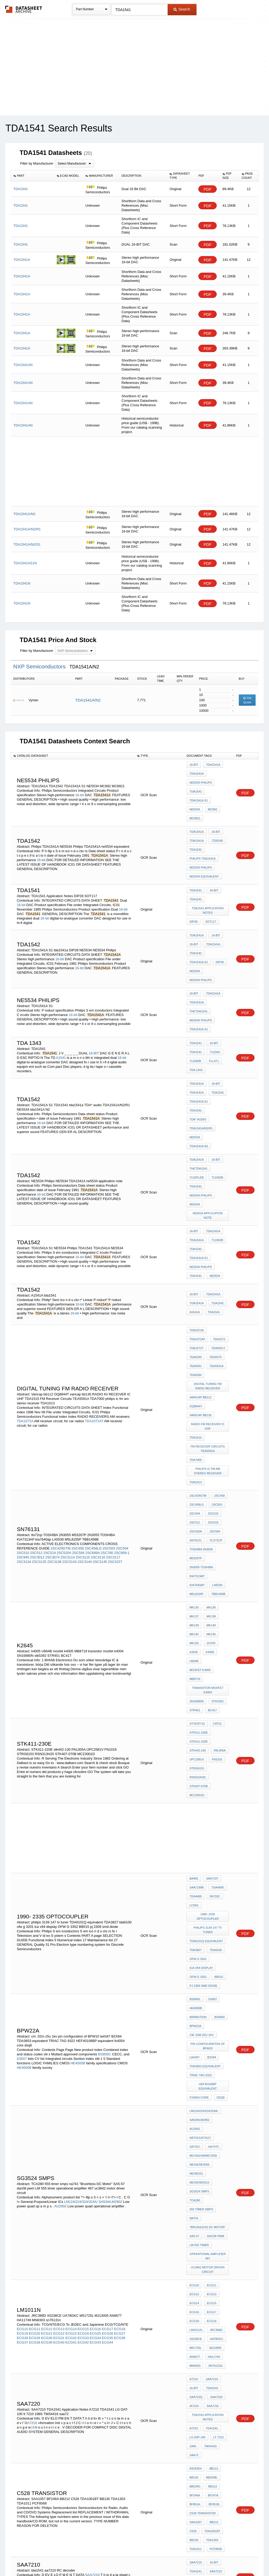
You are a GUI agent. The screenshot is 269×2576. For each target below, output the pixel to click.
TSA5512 (214, 2225)
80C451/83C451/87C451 (205, 2380)
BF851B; (213, 2127)
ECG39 (47, 1999)
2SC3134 (24, 1397)
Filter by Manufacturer (36, 163)
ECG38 (34, 1999)
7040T (208, 2456)
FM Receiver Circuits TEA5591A (208, 1302)
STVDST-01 (197, 1518)
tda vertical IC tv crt (207, 2289)
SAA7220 (215, 2040)
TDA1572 (195, 1220)
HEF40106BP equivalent (207, 1805)
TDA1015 (214, 2354)
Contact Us (212, 2558)
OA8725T (81, 2273)
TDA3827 (195, 1703)
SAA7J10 (211, 2047)
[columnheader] (32, 175)
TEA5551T (196, 1227)
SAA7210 (210, 2026)
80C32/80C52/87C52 (202, 2373)
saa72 (193, 2087)
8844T (193, 2449)
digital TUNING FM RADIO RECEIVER (208, 1250)
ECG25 (95, 1990)
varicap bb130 (200, 1274)
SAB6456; (72, 2264)
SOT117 (209, 888)
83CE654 (195, 2099)
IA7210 (194, 2047)
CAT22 (215, 1518)
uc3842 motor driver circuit (208, 1937)
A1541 (61, 1000)
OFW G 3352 (197, 1725)
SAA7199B (196, 1656)
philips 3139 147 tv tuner (208, 1687)
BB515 (217, 1725)
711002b (216, 1087)
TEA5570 (195, 1234)
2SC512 (36, 1388)
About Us (232, 2558)
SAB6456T (89, 2264)
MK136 (209, 1431)
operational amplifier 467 (208, 1925)
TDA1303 (211, 2155)
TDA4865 (214, 2296)
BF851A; (195, 2127)
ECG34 (95, 1994)
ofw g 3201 (197, 1711)
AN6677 (194, 2007)
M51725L (195, 2000)
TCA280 (221, 1880)
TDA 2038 (195, 2267)
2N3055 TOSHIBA (201, 1398)
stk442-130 (197, 1539)
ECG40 (59, 1999)
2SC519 (49, 1388)
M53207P (195, 1391)
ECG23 (71, 1990)
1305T (208, 2449)
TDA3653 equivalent (204, 1790)
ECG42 (83, 1999)
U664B (193, 1474)
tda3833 (195, 2296)
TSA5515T (215, 2232)
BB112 (212, 2099)
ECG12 (47, 1985)
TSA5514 (195, 2232)
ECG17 (107, 1985)
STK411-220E (198, 1532)
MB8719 (194, 1481)
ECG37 (22, 1999)
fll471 (212, 1003)
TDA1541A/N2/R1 (201, 1054)
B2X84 (210, 1783)
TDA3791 (195, 2282)
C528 (192, 2148)
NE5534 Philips (200, 778)
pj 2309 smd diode (203, 1732)
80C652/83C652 (199, 2423)
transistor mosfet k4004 (208, 1490)
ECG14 (71, 1985)
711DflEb (196, 1087)
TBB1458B (196, 1419)
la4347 (194, 1783)
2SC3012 (37, 1392)
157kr (209, 1459)
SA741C (194, 1845)
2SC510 (23, 1388)
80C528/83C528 (199, 2394)
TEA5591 (214, 1234)
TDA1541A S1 (217, 785)
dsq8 (219, 1812)
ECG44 (107, 1999)
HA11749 (212, 2007)
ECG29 (34, 1994)
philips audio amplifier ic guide (208, 2305)
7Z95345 (215, 818)
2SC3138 (54, 1397)
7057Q (221, 2430)
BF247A (211, 2120)
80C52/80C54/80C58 (202, 2387)
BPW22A (212, 1758)
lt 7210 (217, 2073)
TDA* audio (197, 1047)
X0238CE (195, 1993)
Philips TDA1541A (202, 833)
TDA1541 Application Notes (208, 879)
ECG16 (95, 1985)
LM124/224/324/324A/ (81, 1891)
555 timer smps (201, 1887)
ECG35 (107, 1994)
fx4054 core (199, 1812)
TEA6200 (216, 1227)
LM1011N (195, 1986)
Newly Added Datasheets (48, 2558)
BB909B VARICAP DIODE (206, 2253)
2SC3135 (39, 1397)
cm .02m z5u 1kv (201, 1765)
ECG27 (119, 1990)
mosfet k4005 (215, 1474)
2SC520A (64, 1388)
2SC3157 (115, 1397)
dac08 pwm (214, 1909)
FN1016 (215, 1546)
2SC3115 (83, 1392)
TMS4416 (209, 2080)
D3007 (22, 1787)
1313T (207, 2470)
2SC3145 (100, 1397)
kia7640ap (218, 1405)
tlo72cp (214, 1377)
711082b (195, 1003)
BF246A (194, 2120)
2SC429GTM (61, 1383)
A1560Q (194, 2463)
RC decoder (199, 2197)
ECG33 (83, 1994)
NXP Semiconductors (40, 666)
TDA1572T (215, 1220)
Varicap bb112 (200, 1260)
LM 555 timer (199, 1916)
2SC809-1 (122, 1388)
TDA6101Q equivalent (206, 1696)
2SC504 (122, 1383)
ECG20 (34, 1990)
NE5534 (194, 793)
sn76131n (214, 2014)
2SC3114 (67, 1392)
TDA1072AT (94, 1285)
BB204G (194, 2113)
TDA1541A (212, 764)
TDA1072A (25, 1285)
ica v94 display (201, 1718)
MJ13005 (214, 2000)
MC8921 (194, 800)
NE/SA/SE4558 (199, 1859)
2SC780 (107, 1388)
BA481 (193, 1649)
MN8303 (194, 2014)
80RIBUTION (217, 1750)
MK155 (194, 1459)
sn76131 (195, 1377)
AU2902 (60, 1895)
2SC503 (109, 1383)
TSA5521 (215, 2239)
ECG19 (22, 1990)
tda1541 (212, 1193)
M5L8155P (213, 1412)
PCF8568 (214, 2163)
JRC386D (215, 1986)
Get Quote (247, 700)
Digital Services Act (185, 2558)
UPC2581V (196, 1546)
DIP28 (193, 888)
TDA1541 (195, 863)
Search (181, 9)
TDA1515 (195, 1292)
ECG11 (34, 1985)
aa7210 (213, 2190)
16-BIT (94, 996)
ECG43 (95, 1999)
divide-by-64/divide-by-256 (37, 2269)
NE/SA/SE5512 (199, 1873)
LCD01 (193, 1671)
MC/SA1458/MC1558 (203, 1852)
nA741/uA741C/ (200, 1838)
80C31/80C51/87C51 (202, 2366)
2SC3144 (84, 1397)
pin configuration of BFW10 (208, 1774)
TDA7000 (195, 1311)
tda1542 (195, 825)
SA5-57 (194, 1909)
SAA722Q (195, 2040)
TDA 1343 (195, 1010)
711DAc (213, 996)
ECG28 (22, 1994)
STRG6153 (196, 1554)
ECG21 (47, 1990)
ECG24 (83, 1990)
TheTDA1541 (198, 959)
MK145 (209, 1452)
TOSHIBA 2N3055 (201, 1384)
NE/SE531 (196, 1866)
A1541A (194, 1193)
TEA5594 (216, 1241)
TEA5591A (196, 1241)
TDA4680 (216, 1656)
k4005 (208, 1467)
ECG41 (71, 1999)
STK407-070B (198, 1561)
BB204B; (210, 2106)
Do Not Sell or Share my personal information (131, 2558)
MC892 (211, 793)
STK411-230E (198, 1525)
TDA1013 (195, 1330)
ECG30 (47, 1994)
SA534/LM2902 (110, 1891)
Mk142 (194, 1452)
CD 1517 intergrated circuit (208, 2439)
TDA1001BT (211, 2148)
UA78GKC (215, 1993)
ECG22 (59, 1990)
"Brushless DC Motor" (207, 1901)
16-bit (79, 785)
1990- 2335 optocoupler (208, 1678)
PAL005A (218, 1539)
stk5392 (216, 1499)
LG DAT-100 (197, 2073)
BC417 (211, 1506)
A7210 (32, 2062)
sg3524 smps (199, 1880)
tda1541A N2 (215, 1061)
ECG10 (22, 1985)
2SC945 (23, 1392)
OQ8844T (195, 1267)
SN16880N (196, 1499)
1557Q (211, 2463)
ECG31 (59, 1994)
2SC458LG (93, 1383)
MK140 (209, 1445)
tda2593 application (205, 2275)
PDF (207, 189)
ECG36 (119, 1994)
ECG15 (83, 1985)
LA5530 (194, 1412)
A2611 (193, 2456)
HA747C (212, 1845)
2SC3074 (52, 1392)
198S (192, 2080)
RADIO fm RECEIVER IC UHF (208, 1283)
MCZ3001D (196, 1568)
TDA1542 (195, 785)
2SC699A (92, 1388)
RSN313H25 (218, 1554)
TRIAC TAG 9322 (200, 1798)
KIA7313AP (196, 1405)
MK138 (209, 1438)
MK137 (194, 1438)
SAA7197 (211, 1649)
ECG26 (107, 1990)
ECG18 (119, 1985)
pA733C (213, 1663)
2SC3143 (70, 1397)
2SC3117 (113, 1392)
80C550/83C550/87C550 (205, 2402)
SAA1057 (195, 2141)
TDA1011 (195, 2163)
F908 (192, 2470)
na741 (193, 1894)
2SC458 (77, 1383)
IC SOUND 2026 (200, 2260)
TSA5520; (195, 2239)
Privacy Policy (82, 2558)
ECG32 (71, 1994)
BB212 (211, 2113)
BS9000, (104, 1783)
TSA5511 (195, 2225)
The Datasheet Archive (23, 9)
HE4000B (77, 1792)
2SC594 (78, 1388)
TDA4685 (195, 1663)
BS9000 (194, 1758)
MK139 (194, 1445)
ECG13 (59, 1985)
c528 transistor (202, 2134)
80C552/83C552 (199, 2409)
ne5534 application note (208, 1118)
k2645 (193, 1467)
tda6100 (214, 1703)
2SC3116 (98, 1392)
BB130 (193, 2106)
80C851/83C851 (199, 2430)
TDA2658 (195, 2246)
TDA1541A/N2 (88, 700)
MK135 (194, 1431)
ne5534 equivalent (204, 847)
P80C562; (195, 2416)
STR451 (194, 1506)
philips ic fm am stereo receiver (208, 1321)
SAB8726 (105, 2269)
